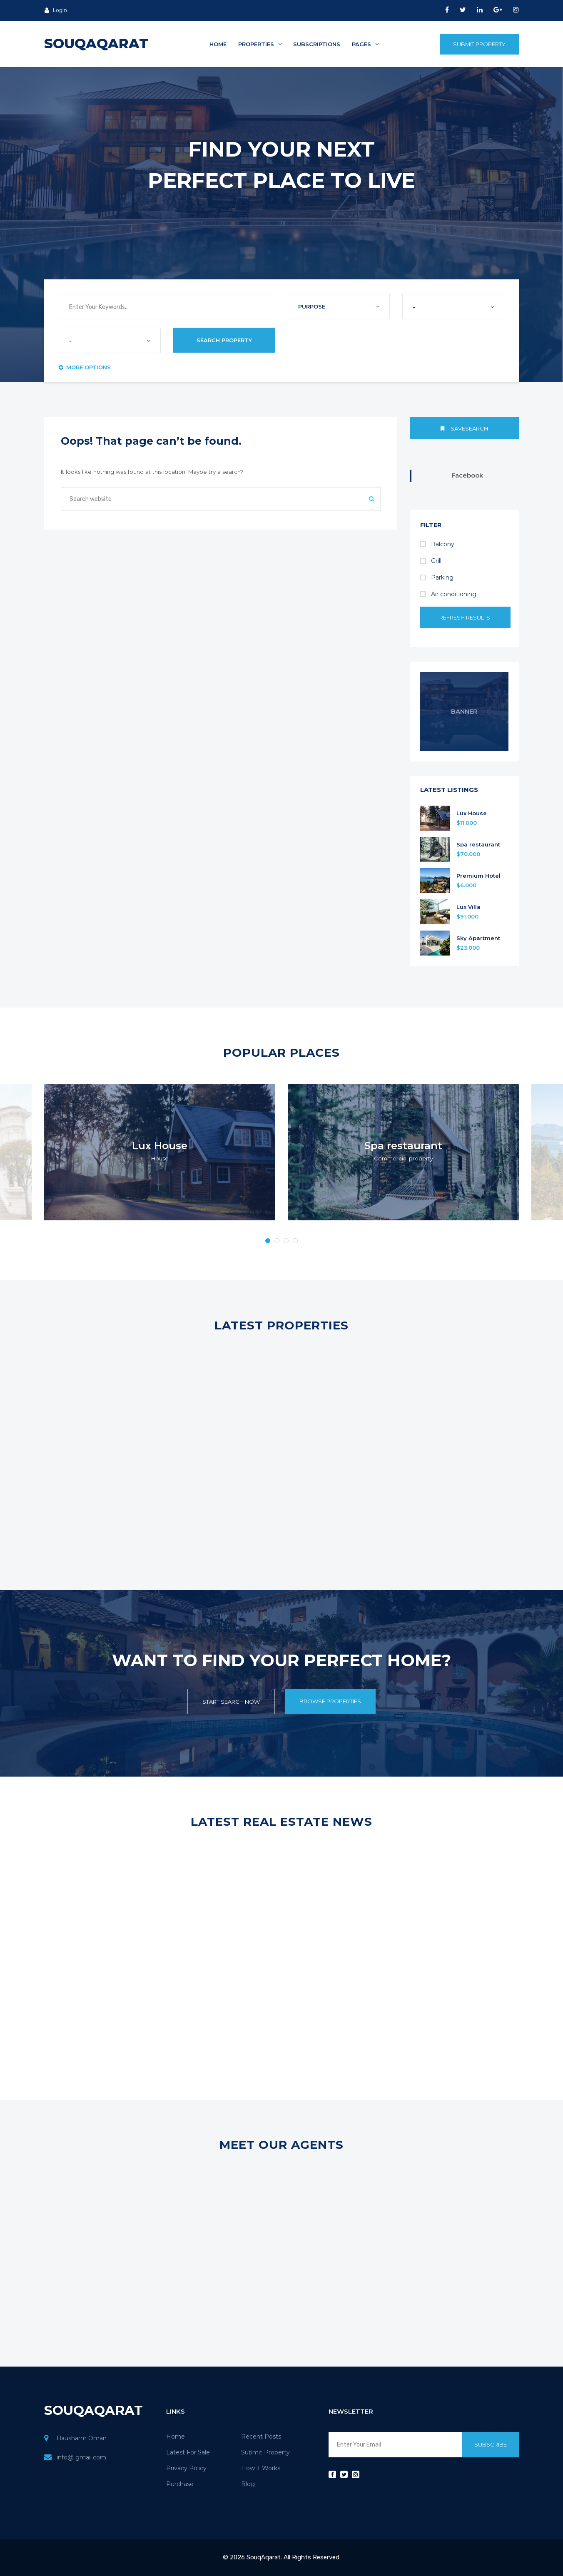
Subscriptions (316, 44)
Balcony (437, 544)
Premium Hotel (478, 876)
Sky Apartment (478, 938)
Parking (436, 577)
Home (218, 44)
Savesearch (464, 428)
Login (56, 10)
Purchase (180, 2484)
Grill (430, 561)
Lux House (471, 813)
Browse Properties (330, 1701)
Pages (365, 44)
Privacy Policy (186, 2468)
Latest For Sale (188, 2452)
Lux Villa (468, 907)
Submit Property (479, 44)
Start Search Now (231, 1701)
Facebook (467, 475)
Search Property (224, 340)
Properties (260, 44)
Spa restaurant (478, 844)
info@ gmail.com (81, 2457)
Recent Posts (261, 2436)
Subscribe (490, 2444)
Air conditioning (448, 594)
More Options (85, 367)
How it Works (260, 2468)
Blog (248, 2484)
